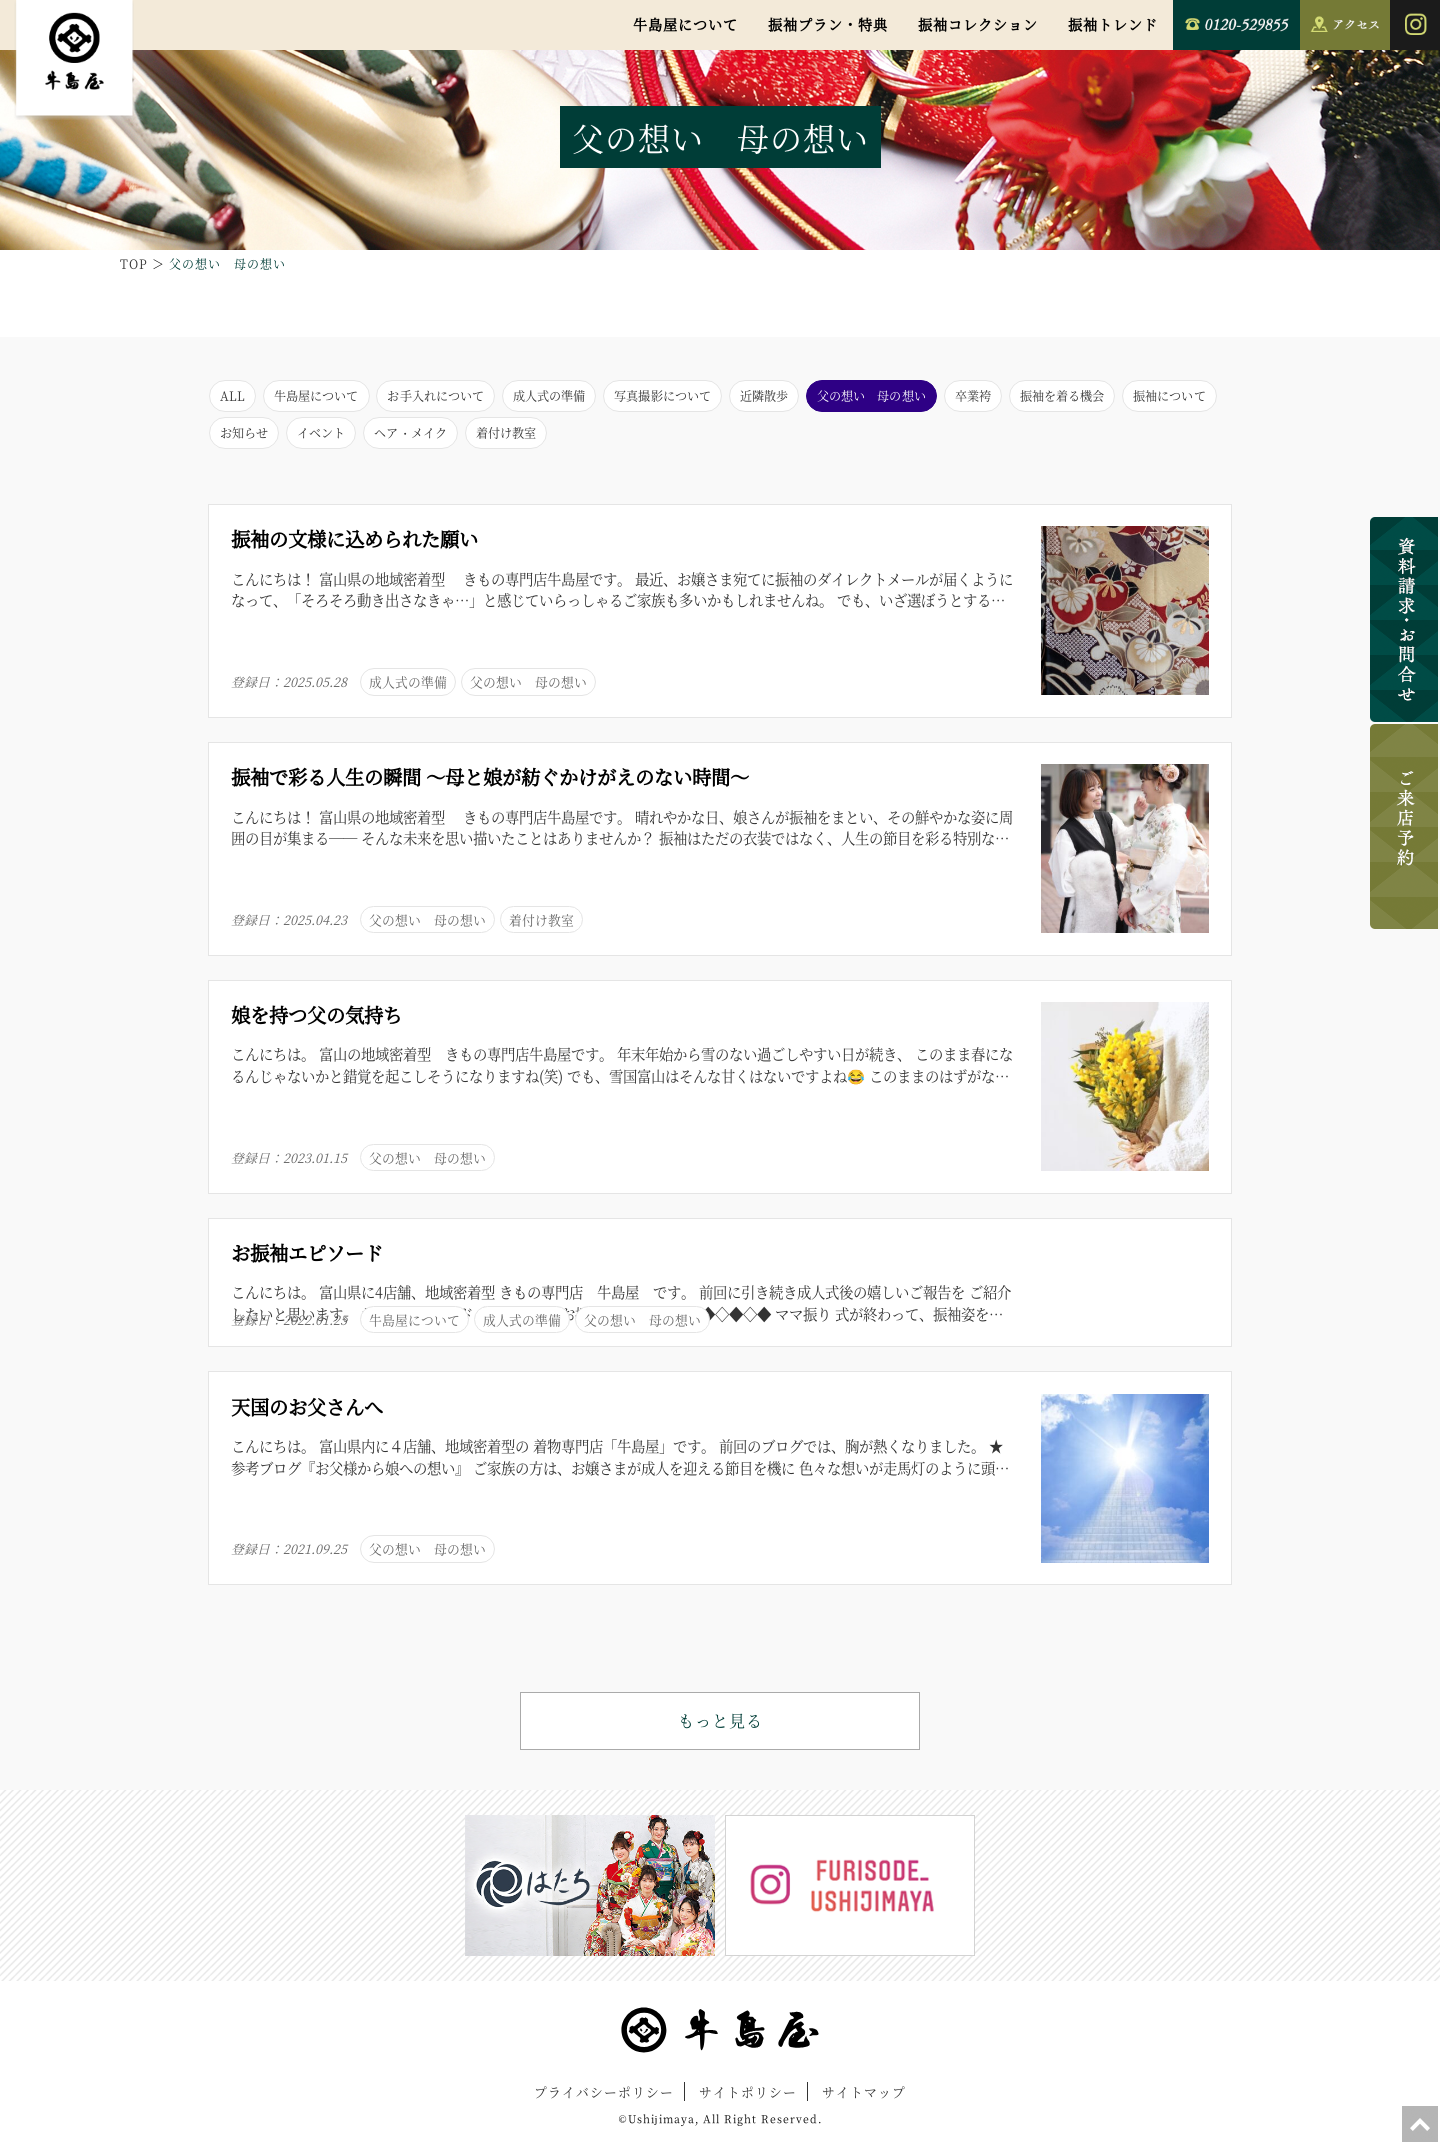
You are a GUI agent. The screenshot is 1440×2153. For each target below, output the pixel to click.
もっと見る (720, 1731)
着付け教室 (801, 440)
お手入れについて (471, 398)
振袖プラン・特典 (828, 24)
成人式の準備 (604, 398)
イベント (588, 440)
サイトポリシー (748, 2102)
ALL (234, 398)
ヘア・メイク (691, 440)
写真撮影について (737, 398)
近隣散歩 (855, 398)
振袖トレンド (1113, 24)
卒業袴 (1098, 398)
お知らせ (500, 440)
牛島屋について (685, 24)
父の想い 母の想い (980, 398)
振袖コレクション (978, 24)
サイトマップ (864, 2102)
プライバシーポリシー (604, 2102)
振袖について (397, 440)
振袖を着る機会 (271, 440)
